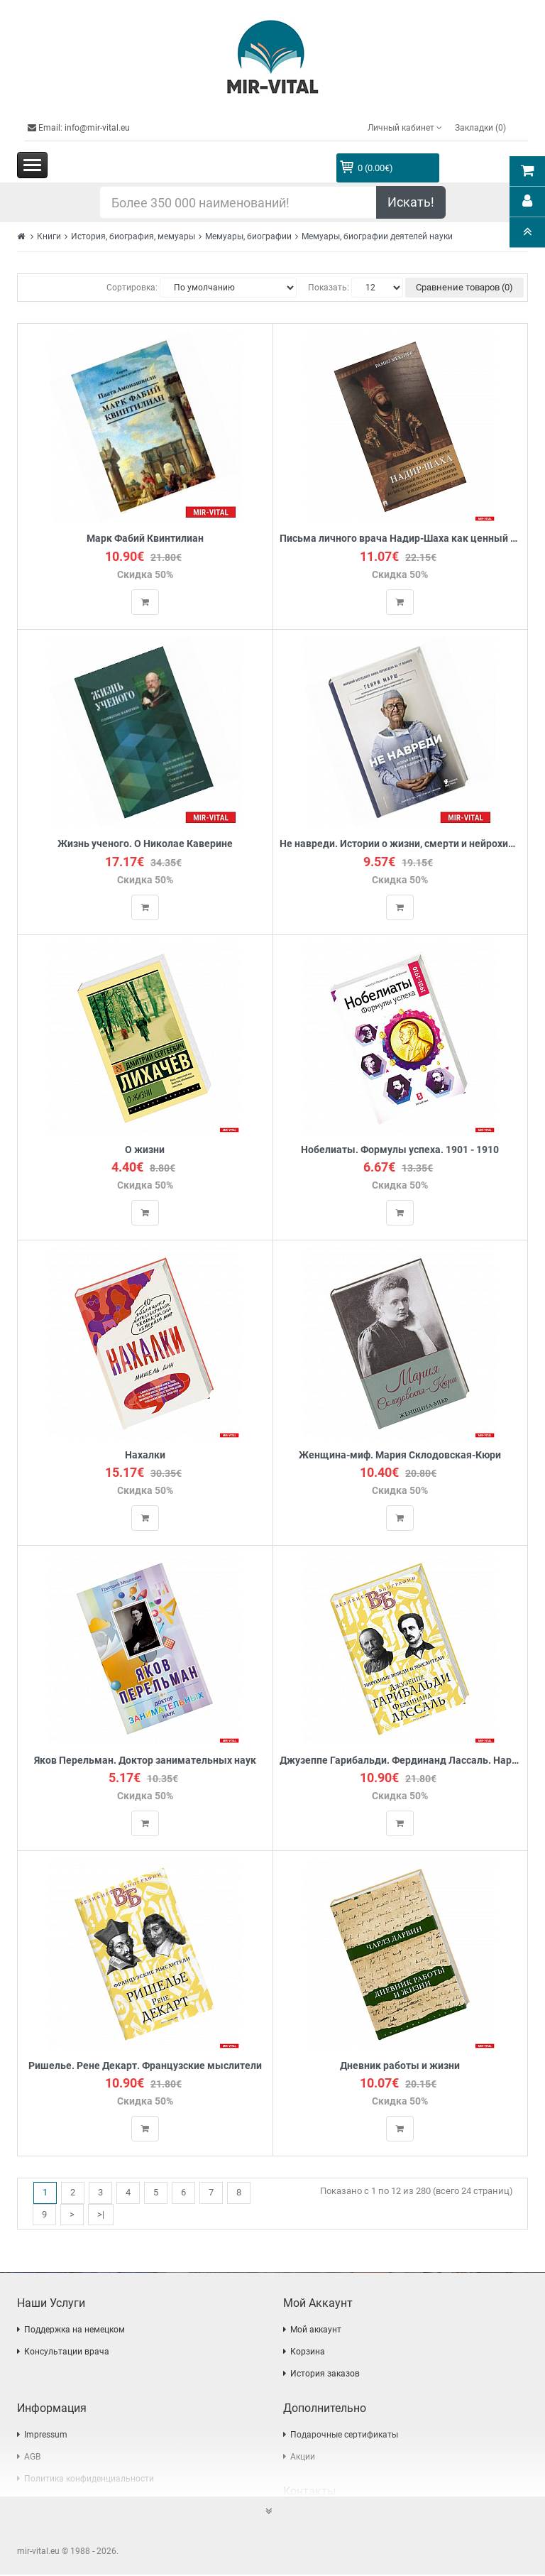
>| (100, 2215)
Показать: (328, 288)
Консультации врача (66, 2353)
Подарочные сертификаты (344, 2436)
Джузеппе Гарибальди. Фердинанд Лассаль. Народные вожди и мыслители (400, 1761)
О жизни (145, 1150)
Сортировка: (132, 288)
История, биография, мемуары (133, 236)
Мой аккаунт (315, 2331)
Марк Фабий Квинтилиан (145, 538)
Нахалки (145, 1456)
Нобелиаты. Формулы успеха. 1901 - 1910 (400, 1150)
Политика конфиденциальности (89, 2480)
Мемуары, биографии (248, 236)
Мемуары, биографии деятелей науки (377, 236)
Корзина (307, 2353)
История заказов (325, 2375)
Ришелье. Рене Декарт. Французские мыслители (145, 2066)
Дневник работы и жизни (400, 2066)
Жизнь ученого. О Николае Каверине (145, 844)
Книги (49, 236)
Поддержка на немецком (74, 2331)
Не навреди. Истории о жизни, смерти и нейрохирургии (400, 844)
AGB (32, 2458)
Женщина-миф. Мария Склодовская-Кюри (400, 1456)
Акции (302, 2458)
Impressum (45, 2436)
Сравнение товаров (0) (464, 287)
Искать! (410, 202)
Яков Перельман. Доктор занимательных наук (145, 1761)
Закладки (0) (480, 128)
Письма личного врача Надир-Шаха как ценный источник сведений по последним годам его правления (400, 538)
